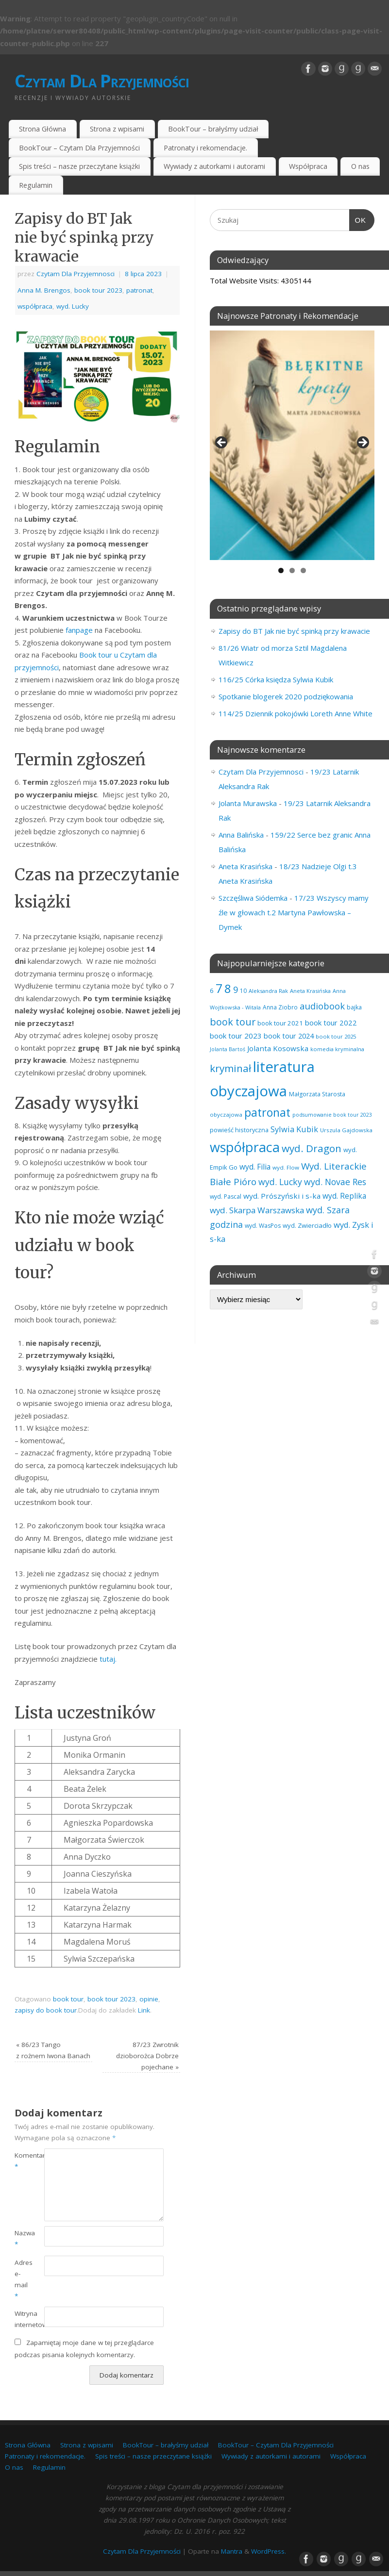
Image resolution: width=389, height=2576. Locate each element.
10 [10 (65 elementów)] (243, 991)
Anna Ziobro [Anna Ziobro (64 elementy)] (280, 1007)
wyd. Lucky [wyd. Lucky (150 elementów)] (280, 1182)
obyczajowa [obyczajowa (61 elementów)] (226, 1114)
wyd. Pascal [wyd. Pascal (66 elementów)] (225, 1196)
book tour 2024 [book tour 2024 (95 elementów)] (289, 1035)
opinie (148, 1999)
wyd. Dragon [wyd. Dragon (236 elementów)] (311, 1148)
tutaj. (108, 1659)
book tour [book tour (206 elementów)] (232, 1021)
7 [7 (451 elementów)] (219, 988)
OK (358, 219)
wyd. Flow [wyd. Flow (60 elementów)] (285, 1167)
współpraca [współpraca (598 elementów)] (245, 1147)
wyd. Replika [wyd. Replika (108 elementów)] (344, 1195)
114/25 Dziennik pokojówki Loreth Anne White (295, 713)
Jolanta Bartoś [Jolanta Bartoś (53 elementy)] (227, 1049)
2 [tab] (292, 570)
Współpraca (308, 166)
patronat (139, 290)
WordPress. (268, 2551)
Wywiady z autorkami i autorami (214, 166)
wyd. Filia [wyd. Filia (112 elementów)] (255, 1166)
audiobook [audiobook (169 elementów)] (322, 1006)
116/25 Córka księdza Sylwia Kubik (276, 679)
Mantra (231, 2551)
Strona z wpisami (117, 128)
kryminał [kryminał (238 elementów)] (230, 1068)
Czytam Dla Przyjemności (102, 81)
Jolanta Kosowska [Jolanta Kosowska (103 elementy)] (277, 1048)
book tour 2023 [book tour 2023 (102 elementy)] (236, 1035)
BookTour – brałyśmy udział (213, 128)
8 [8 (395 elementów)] (227, 988)
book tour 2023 (98, 290)
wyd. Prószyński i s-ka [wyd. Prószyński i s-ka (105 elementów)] (282, 1196)
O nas (360, 166)
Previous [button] (222, 443)
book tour (68, 1999)
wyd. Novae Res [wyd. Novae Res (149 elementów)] (335, 1182)
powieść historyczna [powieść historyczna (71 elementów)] (239, 1129)
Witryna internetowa (22, 2319)
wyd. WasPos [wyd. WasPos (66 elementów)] (263, 1226)
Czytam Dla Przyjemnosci (75, 273)
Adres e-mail (22, 2279)
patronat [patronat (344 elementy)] (267, 1112)
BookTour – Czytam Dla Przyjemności (79, 147)
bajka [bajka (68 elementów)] (354, 1007)
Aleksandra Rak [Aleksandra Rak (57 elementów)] (268, 990)
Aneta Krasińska (245, 866)
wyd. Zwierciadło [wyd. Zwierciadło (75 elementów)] (307, 1225)
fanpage (79, 630)
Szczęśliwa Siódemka (253, 898)
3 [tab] (303, 570)
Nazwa (22, 2238)
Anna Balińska (241, 835)
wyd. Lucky (72, 306)
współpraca (34, 306)
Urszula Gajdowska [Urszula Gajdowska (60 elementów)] (346, 1130)
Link (144, 2010)
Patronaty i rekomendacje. (205, 147)
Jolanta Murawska (248, 803)
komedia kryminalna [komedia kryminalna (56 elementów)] (337, 1049)
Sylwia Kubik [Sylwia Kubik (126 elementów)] (294, 1129)
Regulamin (35, 185)
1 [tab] (281, 570)
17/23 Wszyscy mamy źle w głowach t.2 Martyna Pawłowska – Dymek (294, 912)
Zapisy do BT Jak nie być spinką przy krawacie (294, 631)
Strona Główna (42, 128)
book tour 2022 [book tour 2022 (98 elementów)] (331, 1022)
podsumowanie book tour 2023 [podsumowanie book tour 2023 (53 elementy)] (332, 1114)
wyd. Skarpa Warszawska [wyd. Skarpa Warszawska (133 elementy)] (257, 1210)
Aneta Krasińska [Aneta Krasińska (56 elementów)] (310, 990)
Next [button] (362, 443)
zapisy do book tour (46, 2010)
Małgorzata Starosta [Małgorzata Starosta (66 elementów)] (317, 1094)
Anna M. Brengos (43, 290)
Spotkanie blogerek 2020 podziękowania (286, 696)
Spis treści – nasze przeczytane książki (79, 166)
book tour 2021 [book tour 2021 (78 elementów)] (280, 1023)
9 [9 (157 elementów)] (235, 989)
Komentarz (22, 2161)
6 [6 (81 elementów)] (212, 990)
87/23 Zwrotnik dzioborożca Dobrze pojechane (147, 2055)
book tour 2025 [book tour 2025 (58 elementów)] (336, 1036)
